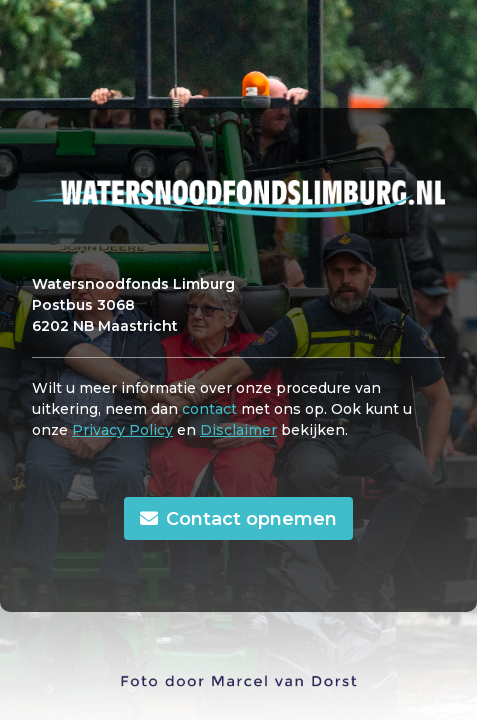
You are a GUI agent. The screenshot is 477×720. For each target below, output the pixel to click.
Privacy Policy (122, 430)
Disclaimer (238, 430)
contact (209, 409)
